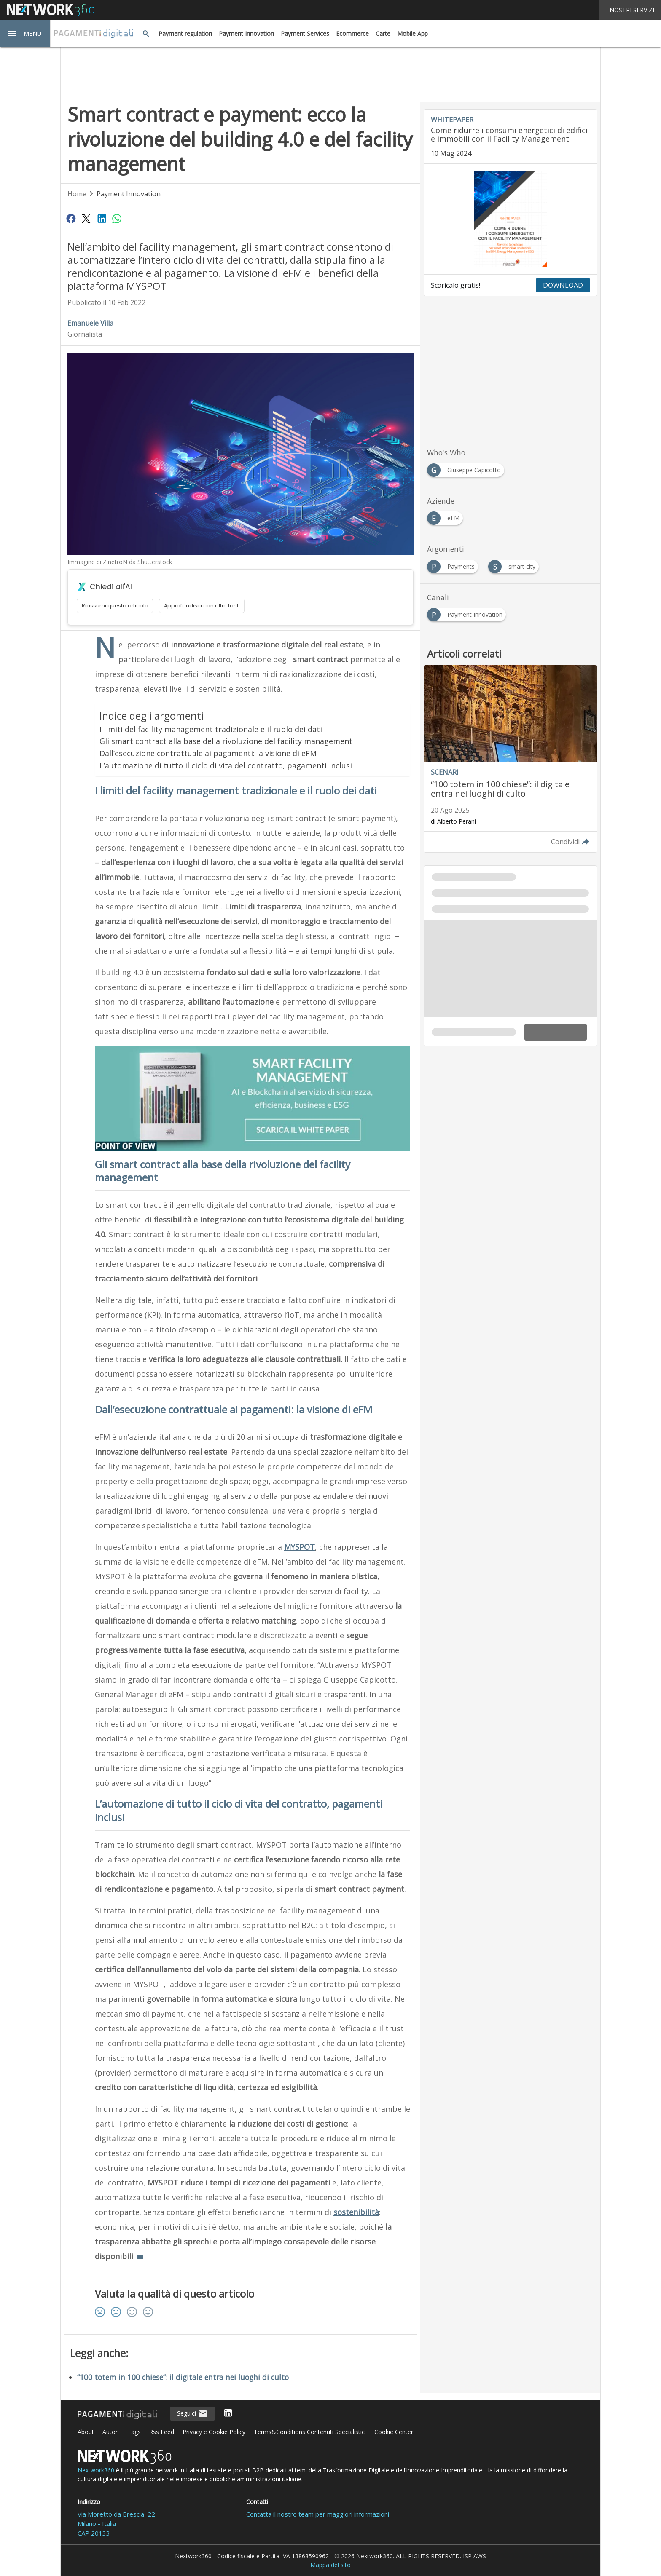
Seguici (192, 2414)
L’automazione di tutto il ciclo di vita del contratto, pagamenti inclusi (225, 765)
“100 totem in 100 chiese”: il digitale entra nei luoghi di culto (183, 2377)
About (86, 2432)
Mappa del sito (330, 2565)
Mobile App (412, 33)
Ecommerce (352, 33)
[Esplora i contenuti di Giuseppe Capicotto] (467, 468)
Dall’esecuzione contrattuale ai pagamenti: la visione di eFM (208, 753)
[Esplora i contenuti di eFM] (446, 516)
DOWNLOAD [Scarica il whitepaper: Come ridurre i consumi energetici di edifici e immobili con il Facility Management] (563, 285)
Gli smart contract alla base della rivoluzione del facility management (225, 741)
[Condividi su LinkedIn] (101, 218)
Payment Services (305, 33)
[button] (25, 33)
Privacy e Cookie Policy (214, 2432)
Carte (383, 33)
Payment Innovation (246, 33)
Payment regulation (185, 33)
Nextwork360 (96, 2470)
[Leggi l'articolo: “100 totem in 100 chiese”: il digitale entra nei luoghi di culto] (510, 758)
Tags (134, 2432)
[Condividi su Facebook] (71, 218)
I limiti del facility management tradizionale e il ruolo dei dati (210, 729)
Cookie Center (393, 2432)
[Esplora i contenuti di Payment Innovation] (468, 612)
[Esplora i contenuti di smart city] (515, 564)
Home (76, 193)
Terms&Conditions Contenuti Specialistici (310, 2432)
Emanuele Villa (90, 323)
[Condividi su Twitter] (86, 218)
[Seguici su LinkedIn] (228, 2413)
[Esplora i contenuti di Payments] (454, 564)
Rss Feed (161, 2432)
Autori (110, 2432)
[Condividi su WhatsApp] (117, 218)
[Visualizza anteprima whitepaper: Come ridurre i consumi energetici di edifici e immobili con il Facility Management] (510, 219)
